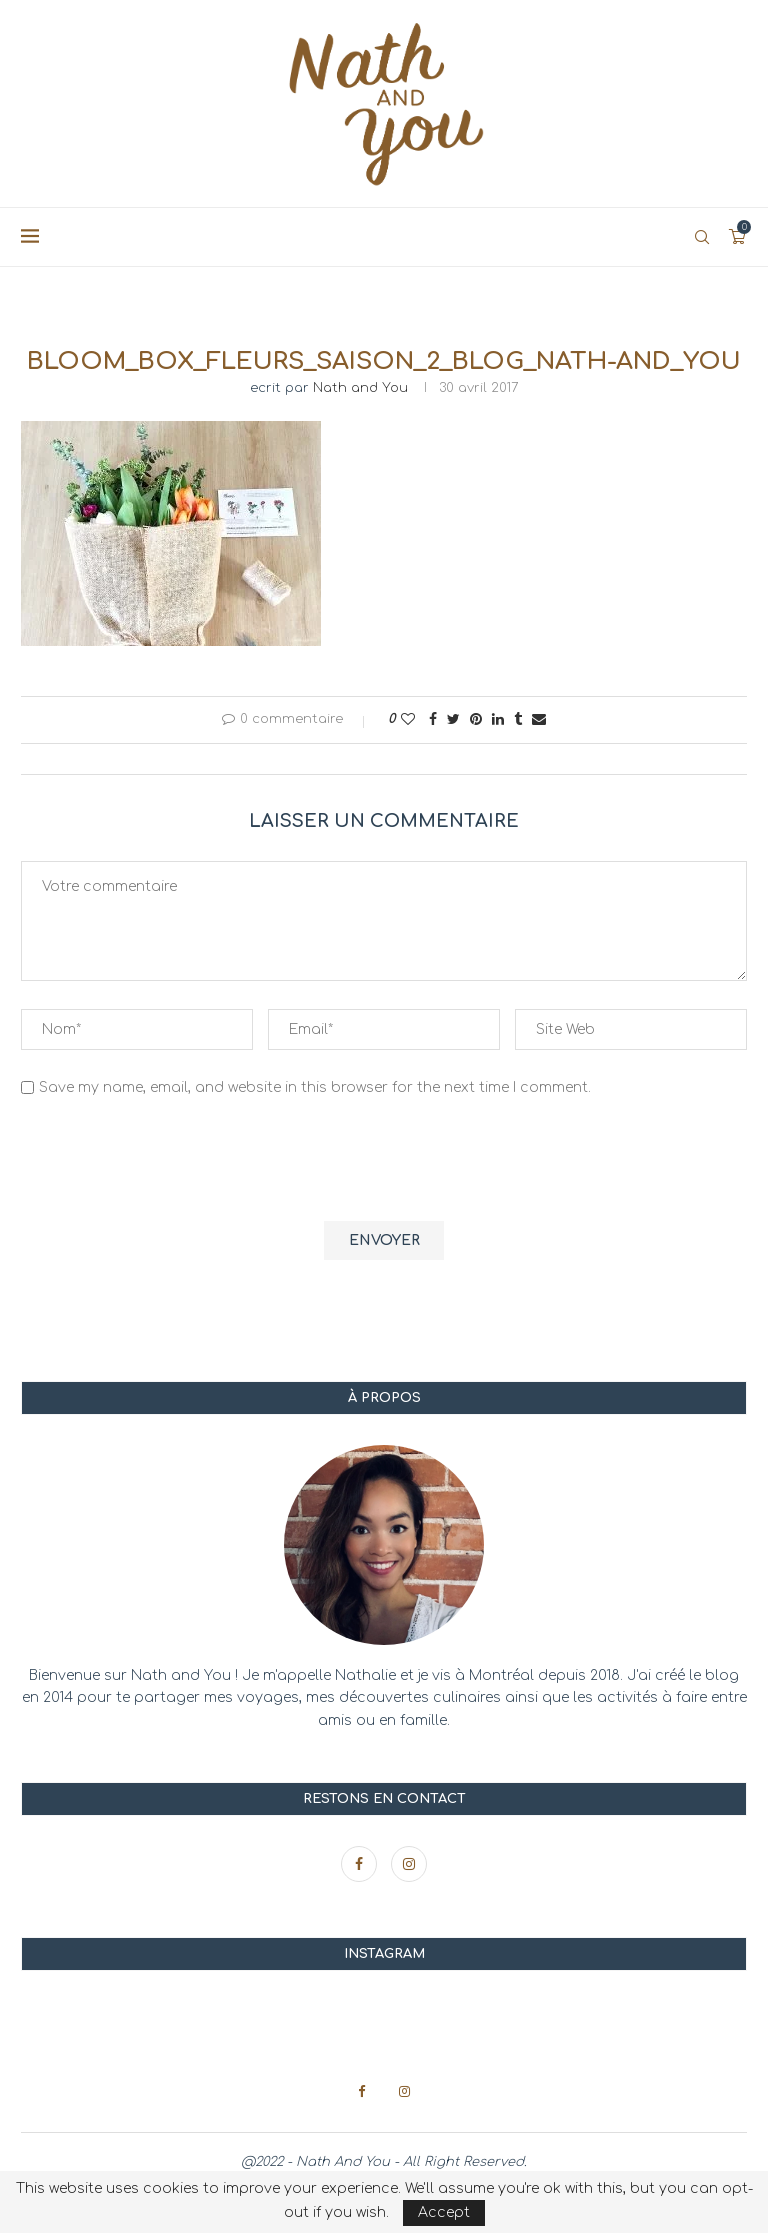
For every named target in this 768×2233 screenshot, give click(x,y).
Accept (444, 2212)
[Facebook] (361, 1864)
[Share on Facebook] (433, 719)
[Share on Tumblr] (518, 719)
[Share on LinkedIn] (498, 719)
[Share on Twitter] (453, 719)
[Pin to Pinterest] (476, 719)
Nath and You (360, 388)
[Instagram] (409, 1864)
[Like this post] (408, 719)
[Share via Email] (539, 719)
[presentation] (173, 1162)
